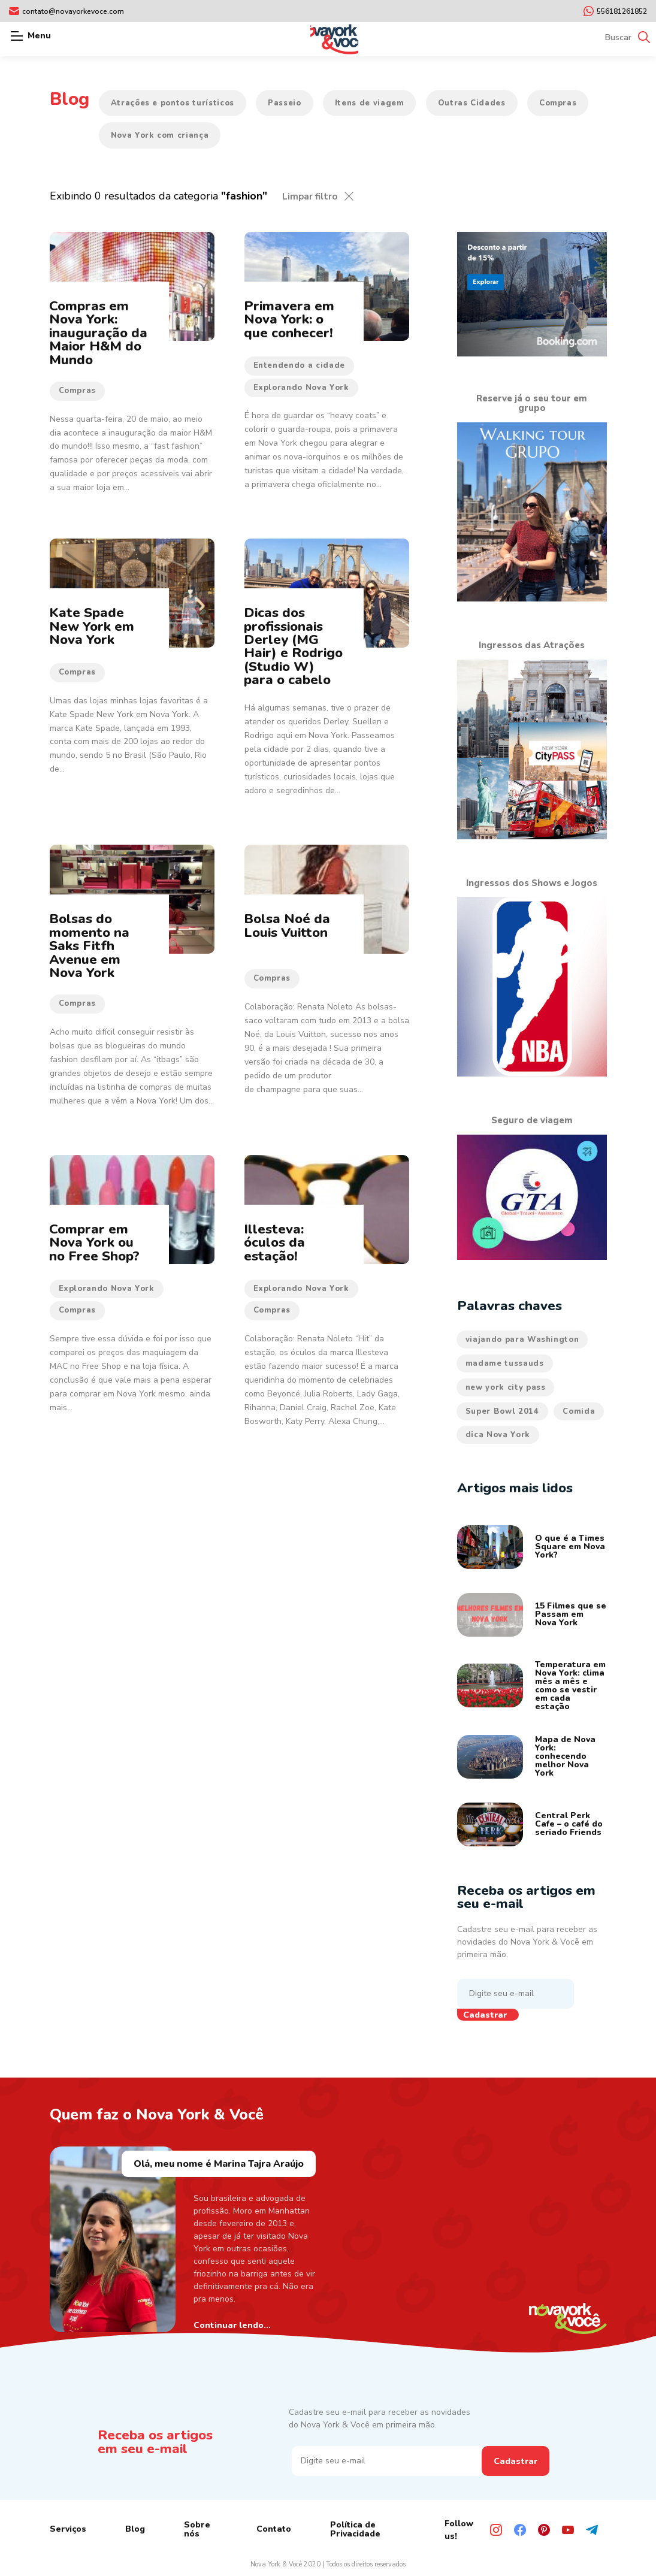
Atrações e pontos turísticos (172, 103)
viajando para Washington (522, 1339)
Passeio (284, 103)
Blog (135, 2529)
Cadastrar (485, 2015)
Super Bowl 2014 (502, 1411)
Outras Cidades (472, 103)
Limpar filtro (309, 196)
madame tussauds (504, 1363)
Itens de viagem (369, 103)
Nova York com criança (160, 135)
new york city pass (505, 1387)
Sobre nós (197, 2529)
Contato (273, 2529)
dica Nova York (497, 1434)
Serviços (68, 2529)
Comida (579, 1411)
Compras (558, 103)
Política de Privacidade (355, 2529)
